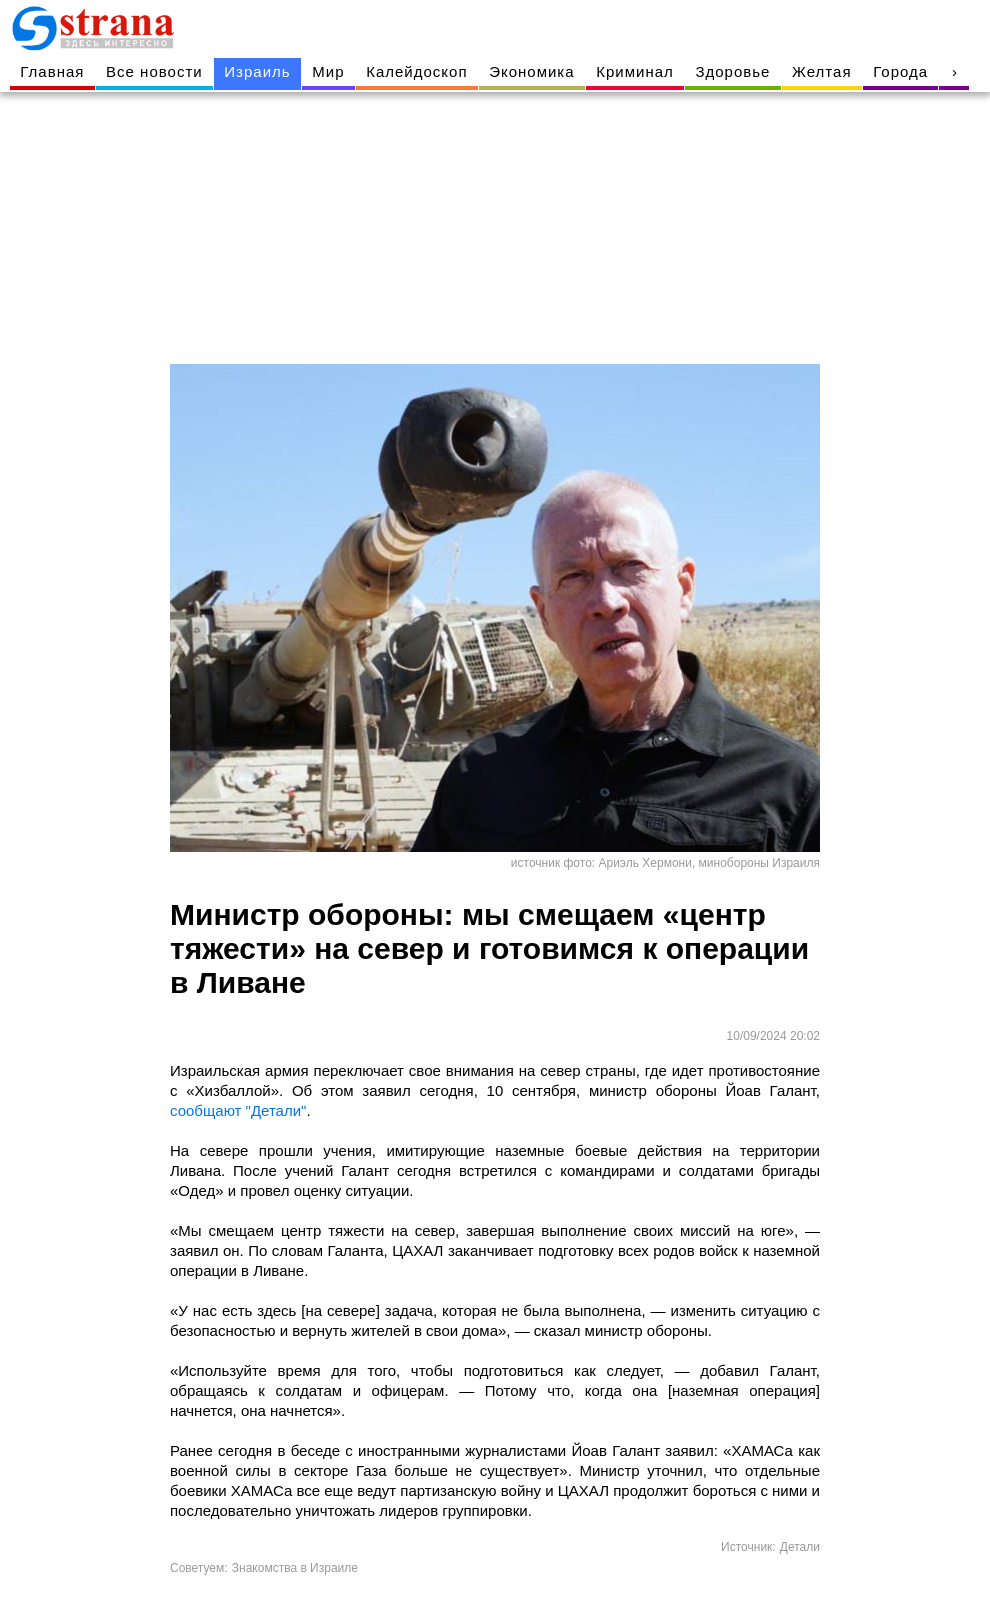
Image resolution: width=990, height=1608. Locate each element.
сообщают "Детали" (238, 1110)
